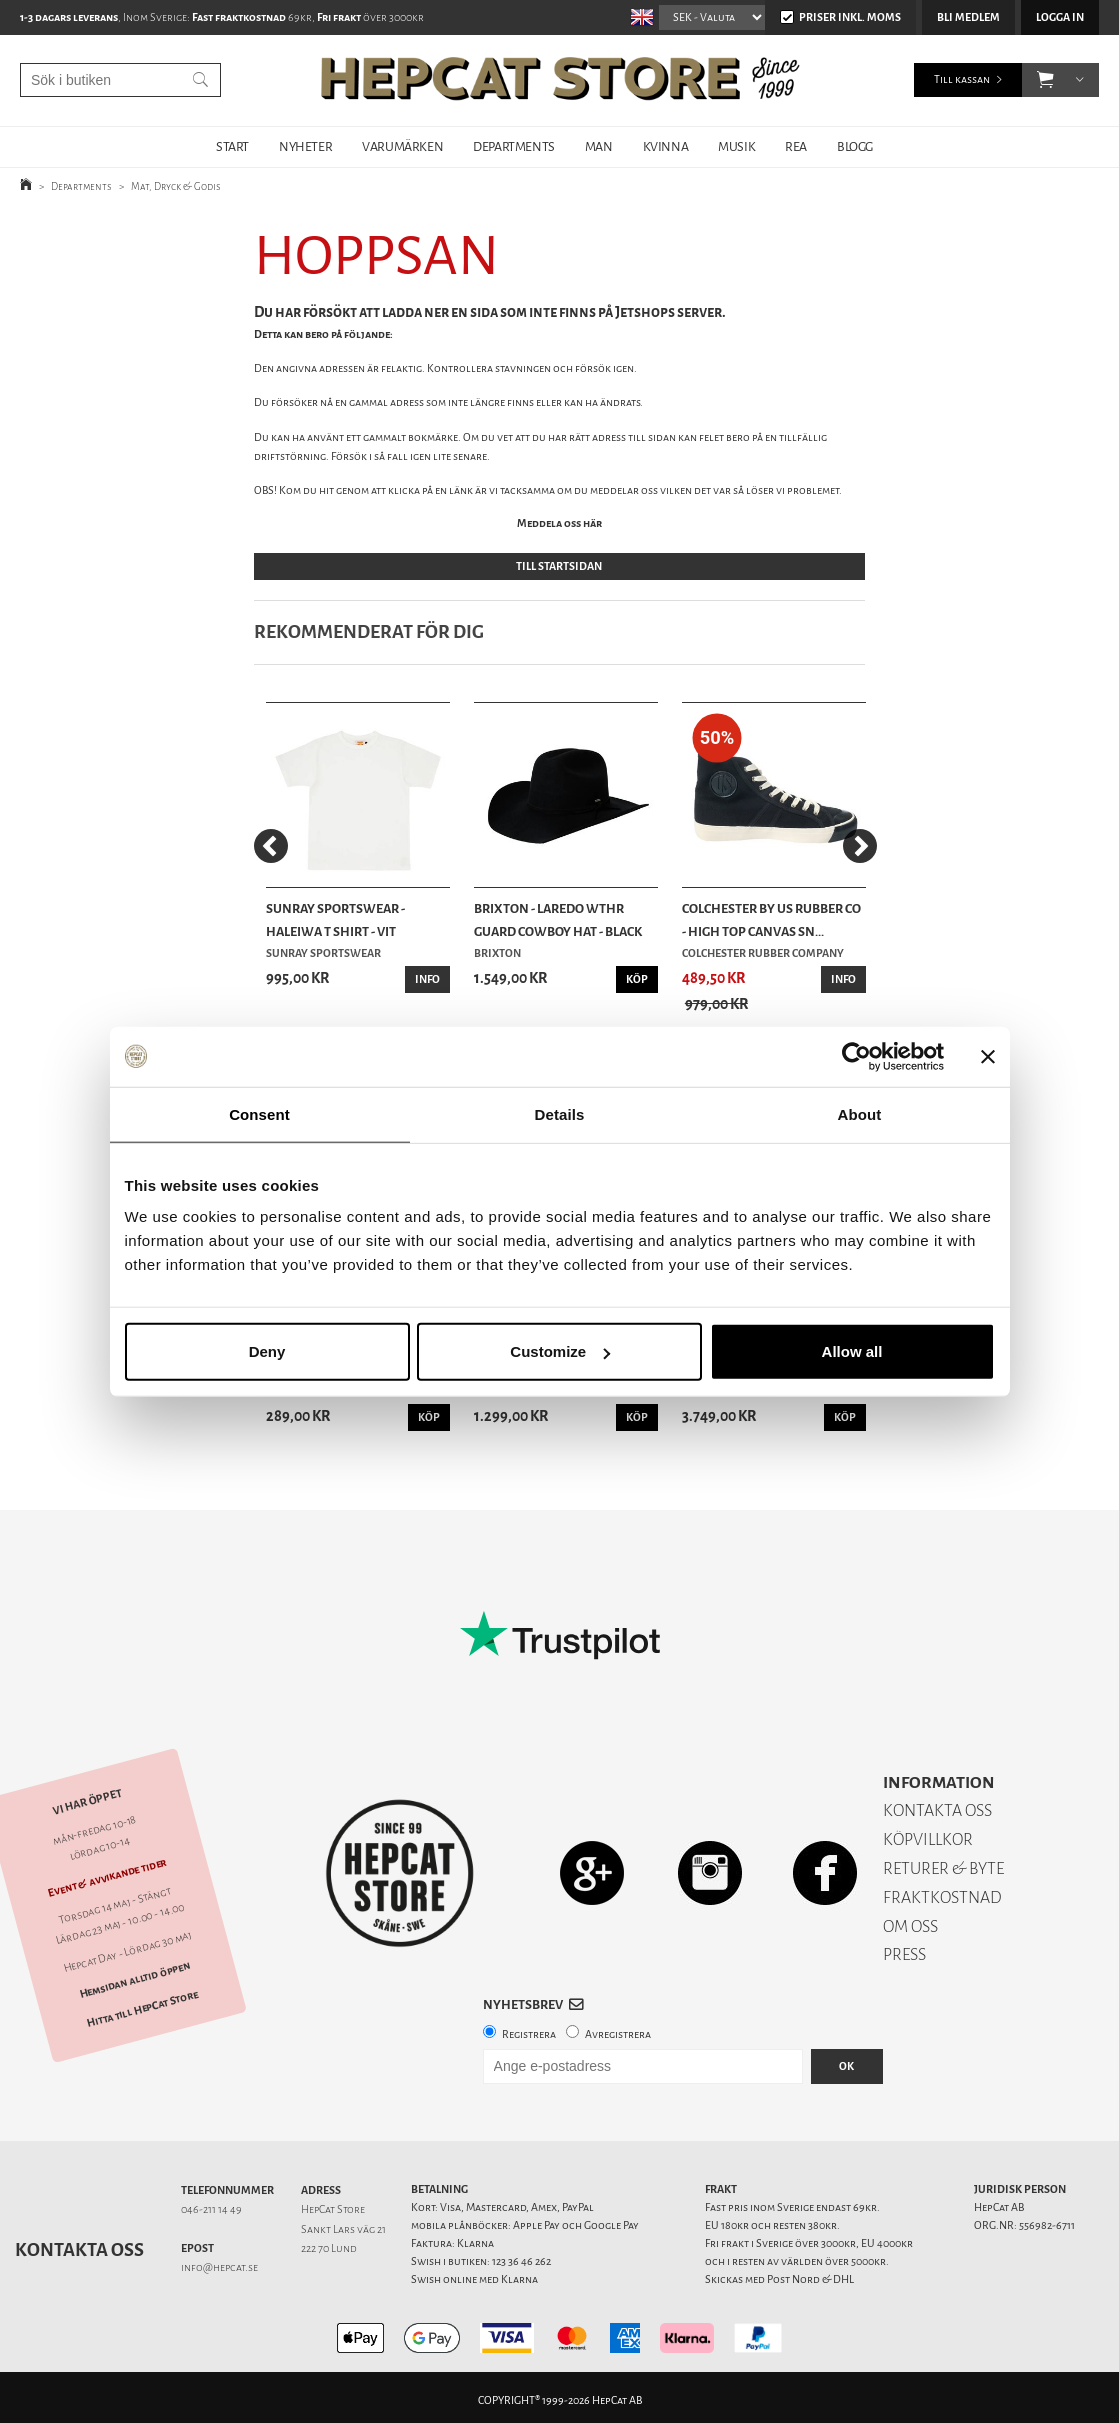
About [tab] (860, 1113)
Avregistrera (618, 2034)
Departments (81, 186)
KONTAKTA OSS (937, 1810)
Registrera (529, 2034)
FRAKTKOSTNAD (942, 1897)
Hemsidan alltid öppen (135, 1980)
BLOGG (855, 146)
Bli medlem (968, 17)
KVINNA (666, 146)
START (232, 146)
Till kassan (962, 79)
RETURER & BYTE (943, 1868)
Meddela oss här (559, 523)
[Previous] (271, 846)
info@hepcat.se (219, 2267)
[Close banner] (988, 1056)
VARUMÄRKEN (402, 146)
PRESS (904, 1954)
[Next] (860, 846)
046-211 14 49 (211, 2209)
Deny (267, 1351)
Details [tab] (560, 1113)
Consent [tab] (259, 1113)
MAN (599, 146)
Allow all (852, 1351)
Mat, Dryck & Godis (176, 186)
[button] (1045, 80)
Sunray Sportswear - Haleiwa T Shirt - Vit (335, 919)
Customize (560, 1351)
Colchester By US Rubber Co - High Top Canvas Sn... (771, 919)
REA (796, 146)
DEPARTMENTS (514, 146)
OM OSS (910, 1926)
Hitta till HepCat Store (143, 2008)
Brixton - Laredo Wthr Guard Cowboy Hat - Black (558, 919)
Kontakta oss (79, 2250)
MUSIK (736, 146)
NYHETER (305, 146)
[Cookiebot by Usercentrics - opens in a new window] (856, 1056)
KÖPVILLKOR (928, 1839)
